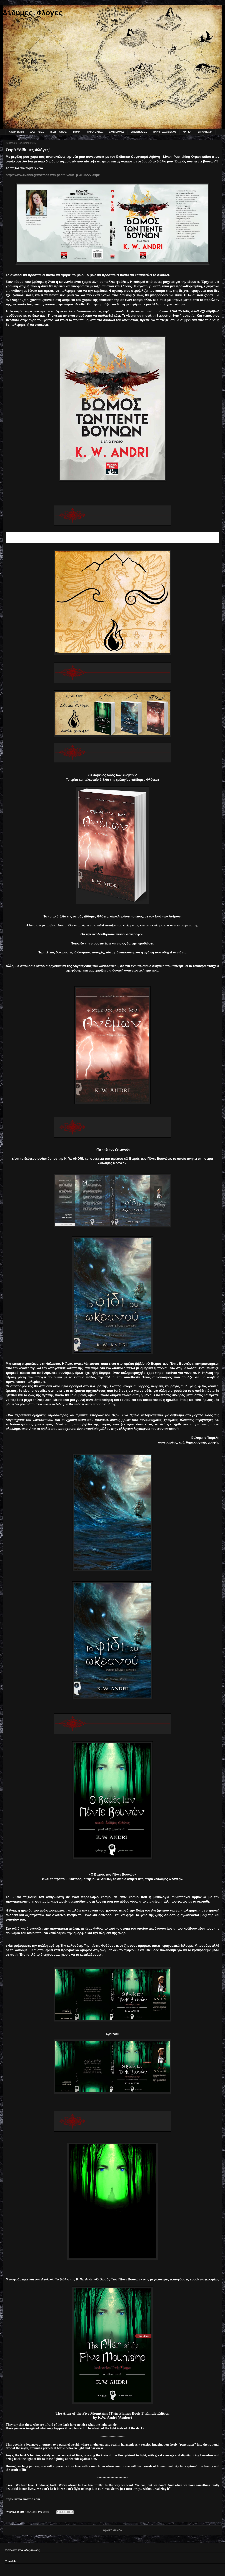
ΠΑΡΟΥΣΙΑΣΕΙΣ (95, 132)
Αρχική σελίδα (16, 132)
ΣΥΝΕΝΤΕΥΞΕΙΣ (139, 132)
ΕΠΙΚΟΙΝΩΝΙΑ (205, 132)
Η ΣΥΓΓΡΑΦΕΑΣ (58, 132)
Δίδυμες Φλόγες (33, 13)
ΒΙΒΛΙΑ (77, 132)
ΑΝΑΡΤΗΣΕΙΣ (37, 132)
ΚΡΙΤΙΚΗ (187, 132)
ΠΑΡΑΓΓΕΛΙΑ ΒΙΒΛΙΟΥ (164, 132)
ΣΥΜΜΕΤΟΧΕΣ (116, 132)
